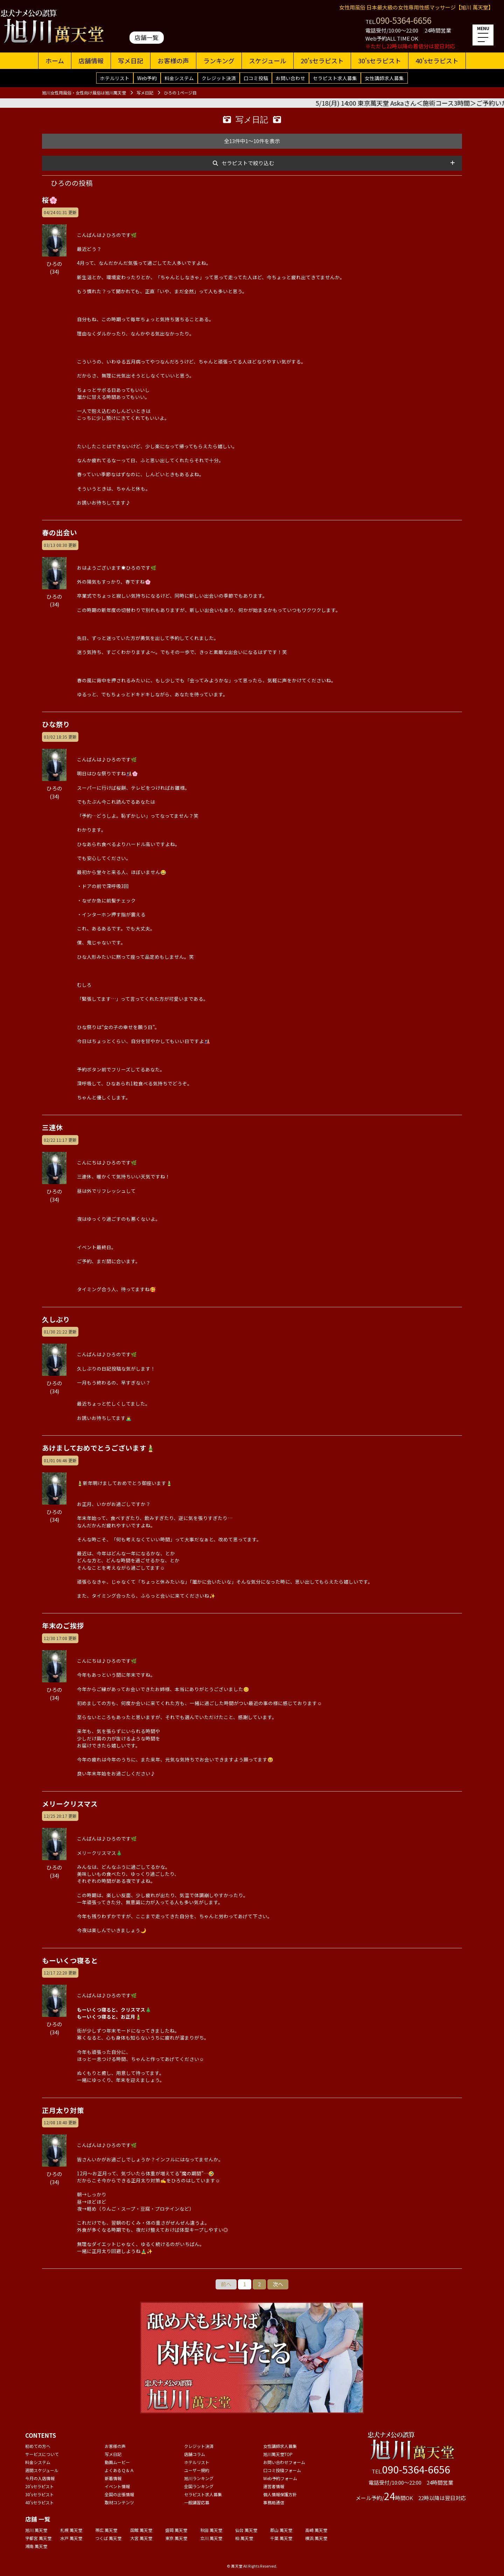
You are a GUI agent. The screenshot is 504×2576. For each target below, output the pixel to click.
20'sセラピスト (322, 60)
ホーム (55, 60)
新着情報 (113, 2478)
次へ (278, 2284)
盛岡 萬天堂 (176, 2530)
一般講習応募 (196, 2502)
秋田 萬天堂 (211, 2530)
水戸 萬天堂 (71, 2538)
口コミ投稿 (256, 78)
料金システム (179, 78)
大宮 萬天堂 (141, 2538)
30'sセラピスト (379, 60)
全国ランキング (199, 2486)
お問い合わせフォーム (284, 2462)
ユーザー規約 (196, 2470)
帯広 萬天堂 (106, 2530)
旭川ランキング (199, 2478)
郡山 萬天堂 (281, 2530)
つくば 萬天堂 (108, 2538)
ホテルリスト (115, 78)
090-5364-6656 (404, 20)
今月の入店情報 (40, 2478)
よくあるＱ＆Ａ (119, 2470)
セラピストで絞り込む (248, 163)
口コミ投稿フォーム (282, 2470)
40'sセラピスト (436, 60)
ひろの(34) (54, 263)
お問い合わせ (290, 78)
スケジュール (267, 60)
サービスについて (42, 2454)
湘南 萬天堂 (36, 2546)
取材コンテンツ (119, 2502)
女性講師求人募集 (384, 78)
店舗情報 (91, 60)
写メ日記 (130, 60)
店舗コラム (194, 2454)
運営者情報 (273, 2486)
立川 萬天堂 (211, 2538)
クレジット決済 (219, 78)
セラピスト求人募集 (335, 78)
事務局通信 (273, 2502)
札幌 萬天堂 (71, 2530)
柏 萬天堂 (244, 2538)
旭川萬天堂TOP (278, 2454)
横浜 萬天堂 (316, 2538)
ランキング (218, 60)
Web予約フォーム (280, 2478)
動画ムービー (117, 2462)
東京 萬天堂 (176, 2538)
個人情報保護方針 (280, 2494)
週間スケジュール (41, 2470)
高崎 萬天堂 (316, 2530)
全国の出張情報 (119, 2494)
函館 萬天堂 (141, 2530)
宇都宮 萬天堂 (38, 2538)
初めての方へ (37, 2446)
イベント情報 (117, 2486)
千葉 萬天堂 (281, 2538)
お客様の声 (173, 60)
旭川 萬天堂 (36, 2530)
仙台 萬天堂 (246, 2530)
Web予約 (147, 78)
